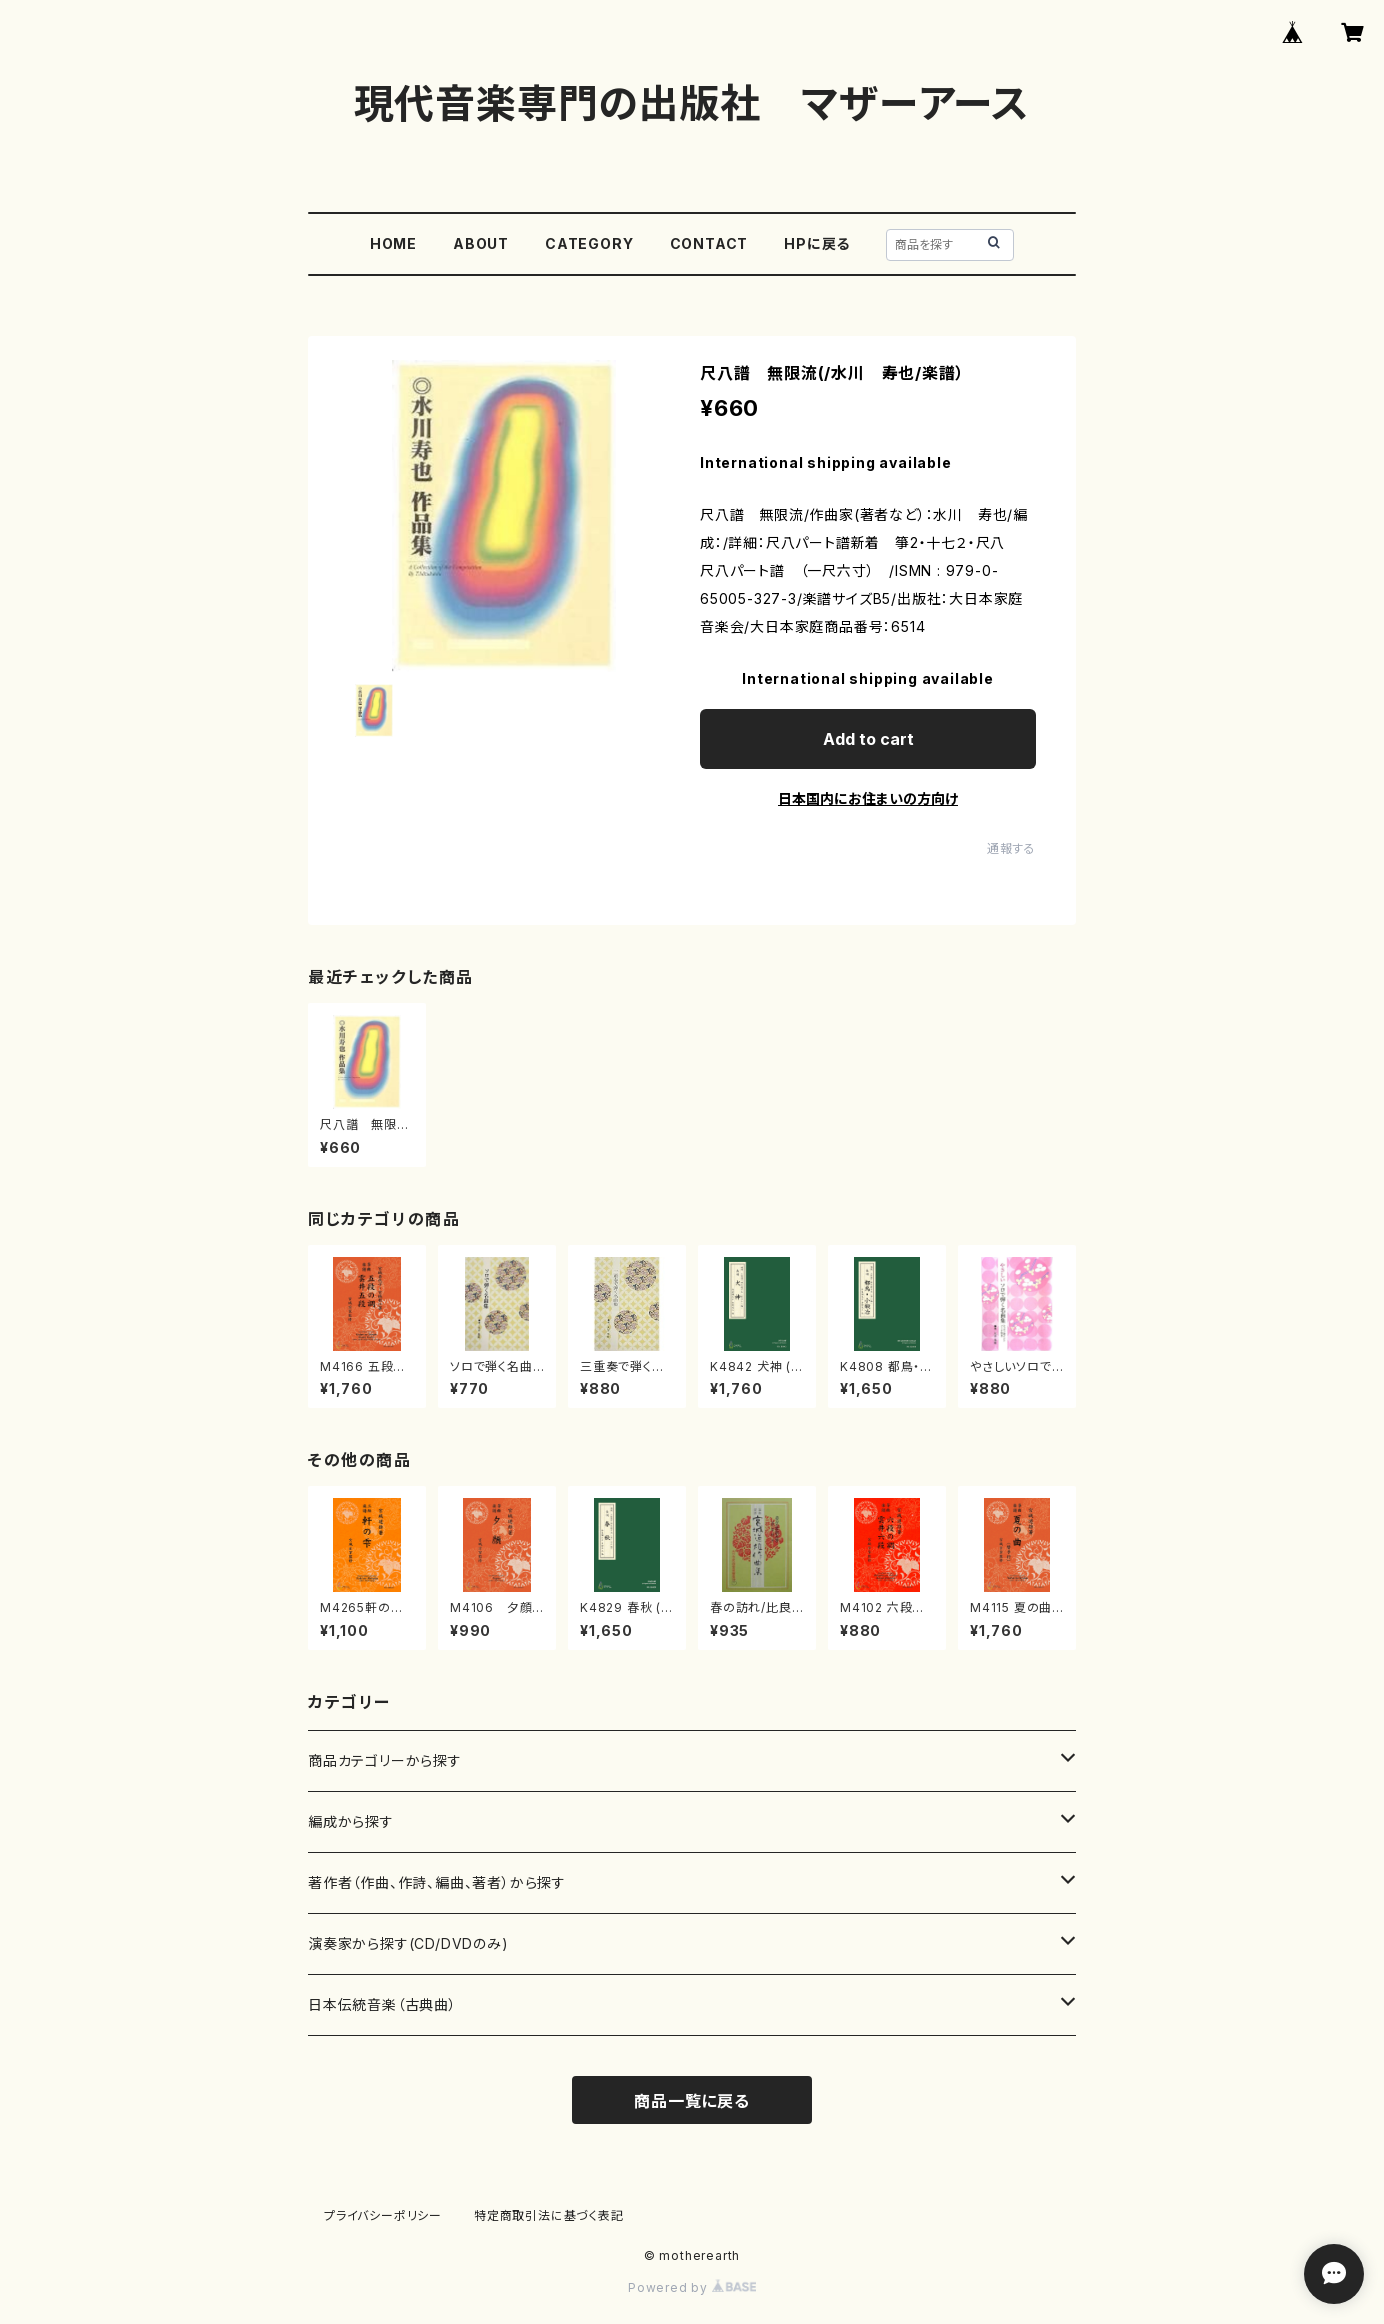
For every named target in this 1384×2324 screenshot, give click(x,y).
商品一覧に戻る (692, 2101)
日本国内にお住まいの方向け (868, 798)
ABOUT (481, 243)
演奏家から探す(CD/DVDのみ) (408, 1943)
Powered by (692, 2287)
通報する (1011, 848)
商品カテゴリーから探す (385, 1760)
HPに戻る (817, 243)
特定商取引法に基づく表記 (549, 2215)
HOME (393, 243)
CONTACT (709, 243)
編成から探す (351, 1821)
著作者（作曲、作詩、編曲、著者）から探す (437, 1882)
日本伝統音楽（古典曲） (382, 2004)
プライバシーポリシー (383, 2215)
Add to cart (868, 739)
